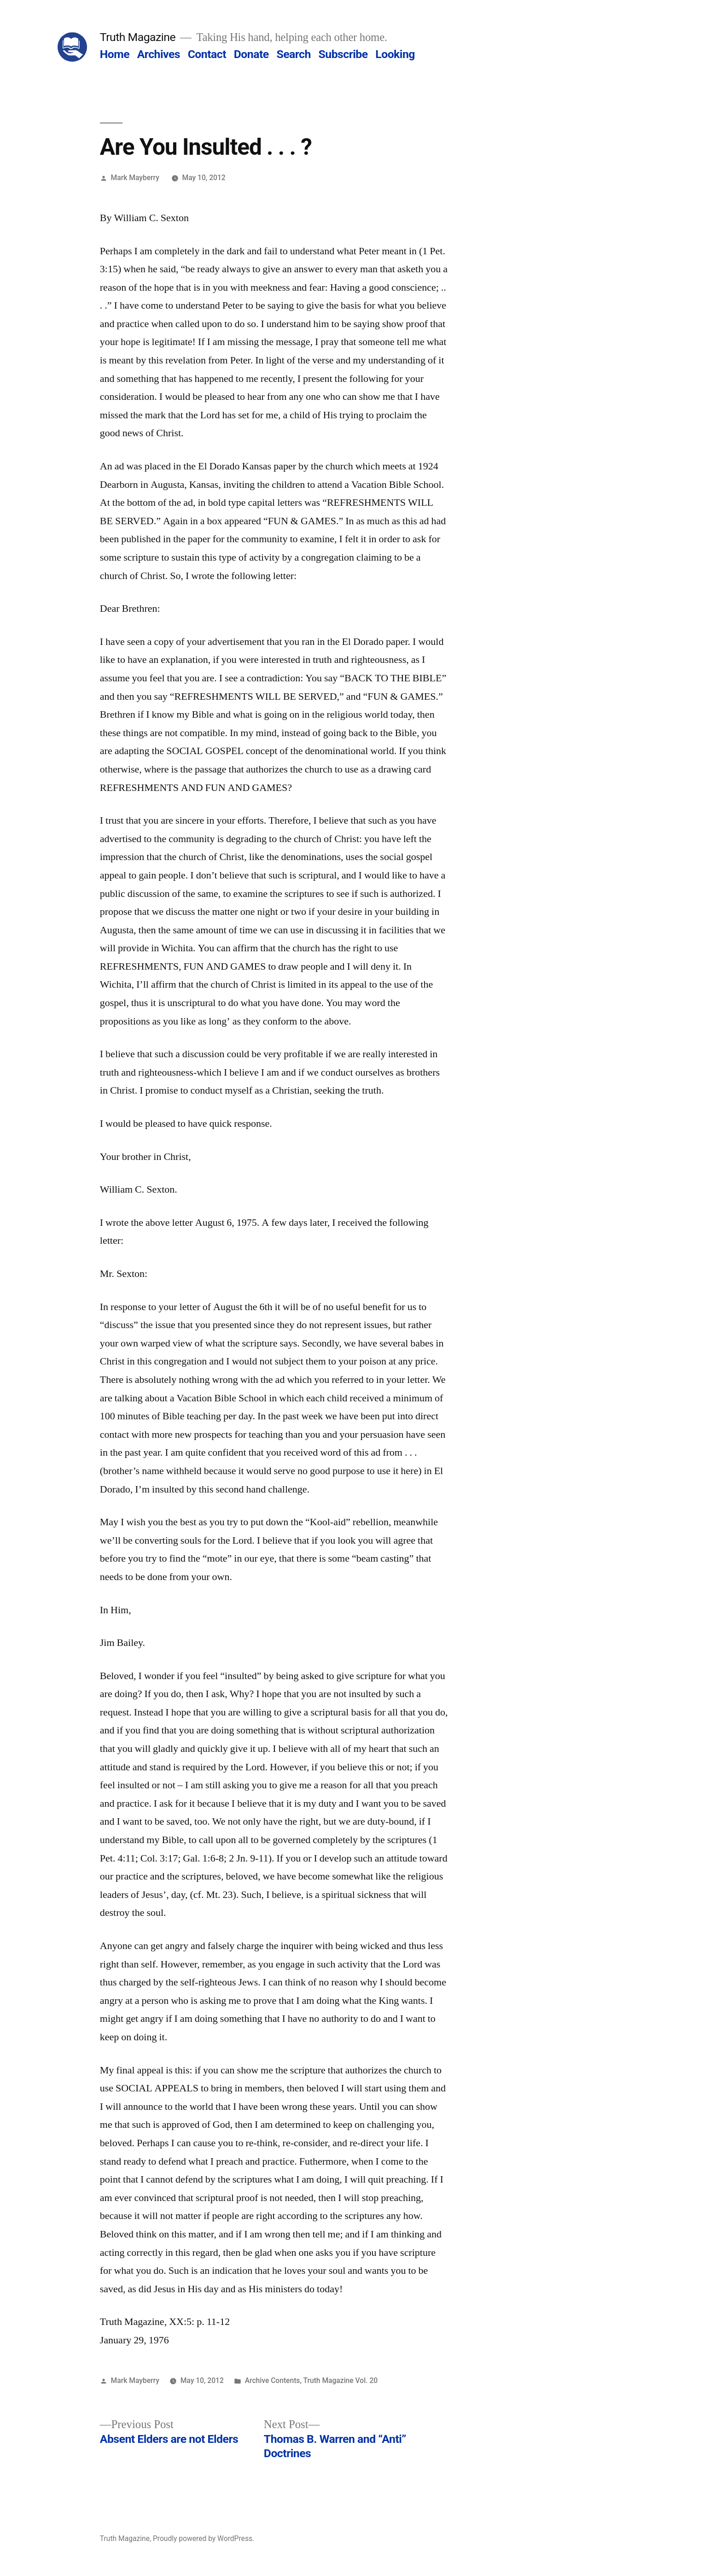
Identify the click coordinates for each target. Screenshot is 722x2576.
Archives (158, 54)
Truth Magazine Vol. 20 (340, 2380)
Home (114, 54)
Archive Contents (272, 2380)
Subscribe (343, 54)
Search (293, 54)
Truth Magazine (137, 37)
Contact (207, 54)
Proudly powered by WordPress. (203, 2538)
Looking (395, 54)
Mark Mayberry (135, 177)
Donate (251, 54)
